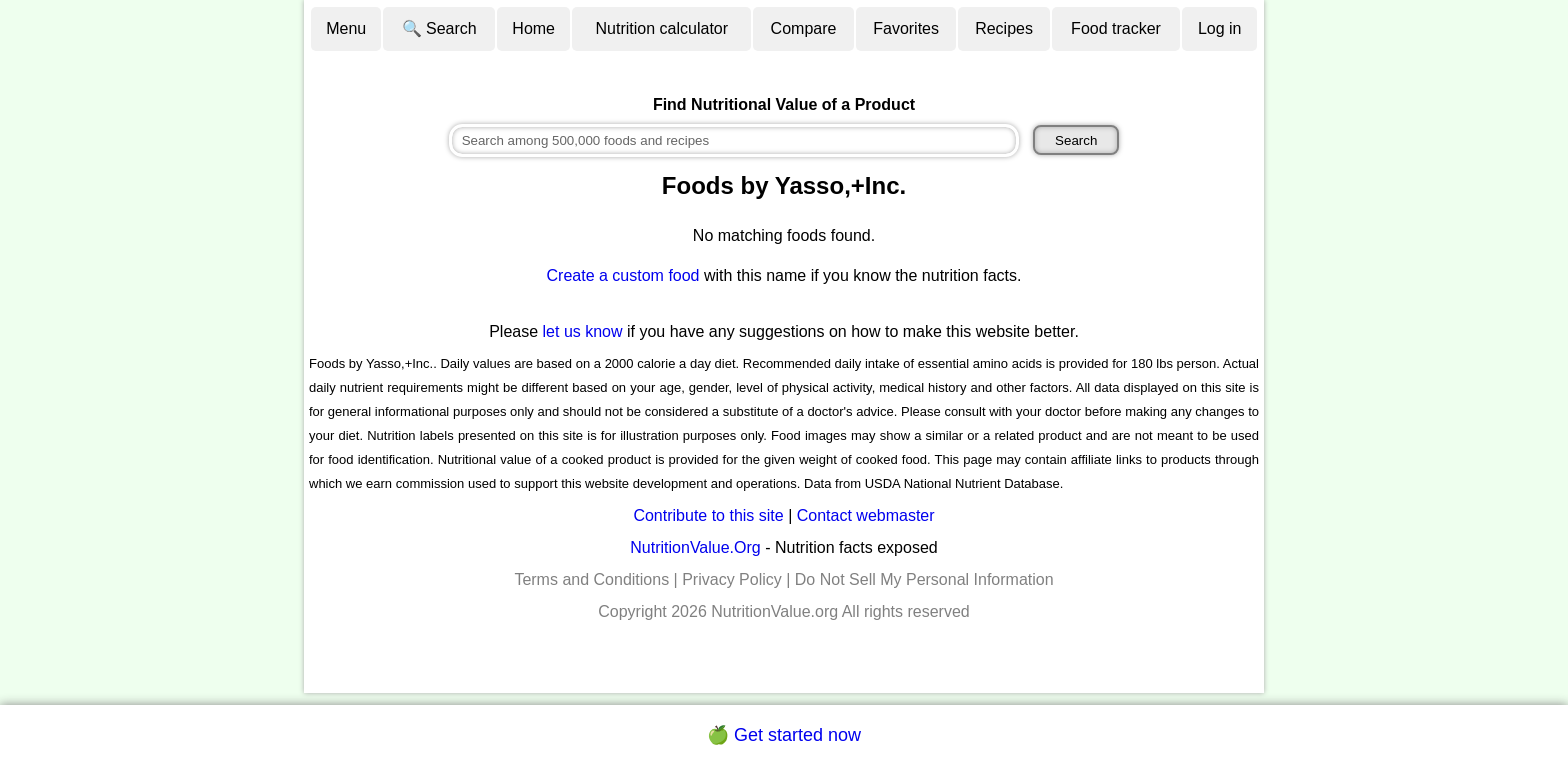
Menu (346, 28)
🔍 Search (439, 28)
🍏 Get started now (784, 735)
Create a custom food (623, 275)
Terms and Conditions (591, 579)
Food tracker (1116, 28)
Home (533, 28)
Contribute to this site (708, 515)
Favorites (906, 28)
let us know (583, 331)
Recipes (1004, 28)
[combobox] (734, 140)
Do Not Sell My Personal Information (924, 579)
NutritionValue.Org (695, 547)
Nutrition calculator (662, 28)
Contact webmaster (866, 515)
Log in (1220, 28)
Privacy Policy (732, 579)
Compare (804, 28)
